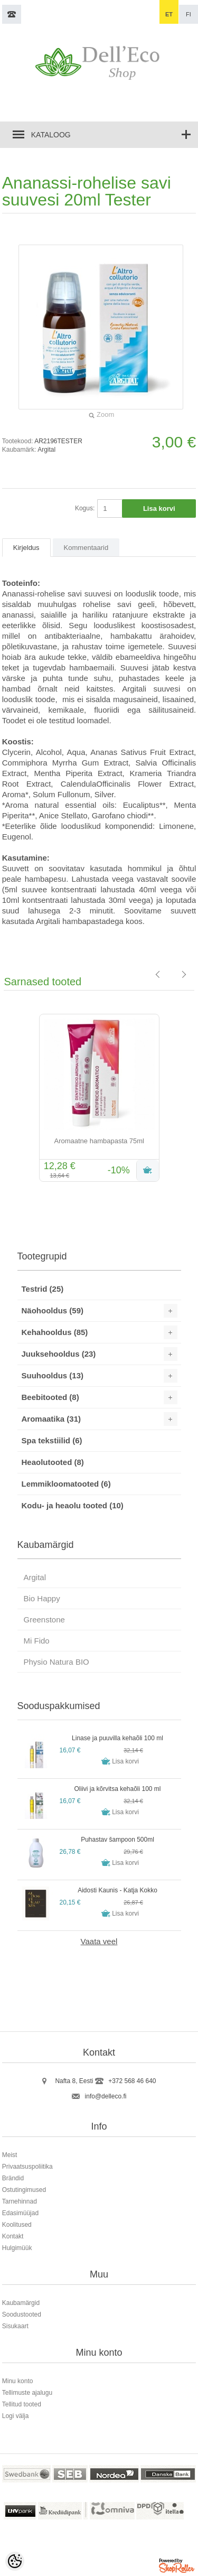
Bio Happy (42, 1598)
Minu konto (17, 2381)
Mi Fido (37, 1640)
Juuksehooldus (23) (59, 1353)
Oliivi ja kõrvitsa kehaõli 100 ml (117, 1789)
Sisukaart (15, 2326)
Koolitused (17, 2224)
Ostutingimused (24, 2190)
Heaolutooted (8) (53, 1462)
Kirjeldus (26, 548)
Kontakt (13, 2236)
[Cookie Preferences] (14, 2561)
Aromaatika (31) (51, 1418)
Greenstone (44, 1619)
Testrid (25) (43, 1288)
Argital (46, 449)
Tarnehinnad (19, 2201)
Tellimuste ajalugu (27, 2392)
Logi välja (15, 2416)
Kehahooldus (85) (55, 1332)
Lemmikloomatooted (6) (66, 1483)
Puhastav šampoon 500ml (117, 1839)
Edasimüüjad (20, 2213)
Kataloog (51, 134)
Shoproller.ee (177, 2567)
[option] (99, 1099)
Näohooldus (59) (53, 1310)
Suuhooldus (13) (53, 1375)
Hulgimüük (17, 2248)
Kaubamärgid (21, 2303)
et (169, 14)
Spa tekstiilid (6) (52, 1440)
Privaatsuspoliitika (27, 2166)
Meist (9, 2155)
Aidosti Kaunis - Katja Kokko (117, 1890)
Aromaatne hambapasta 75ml (99, 1141)
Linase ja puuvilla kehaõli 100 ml (117, 1738)
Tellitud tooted (21, 2404)
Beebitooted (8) (50, 1397)
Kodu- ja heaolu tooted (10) (73, 1505)
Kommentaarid (86, 548)
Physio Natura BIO (56, 1661)
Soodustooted (21, 2314)
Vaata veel (99, 1941)
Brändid (13, 2178)
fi (188, 14)
